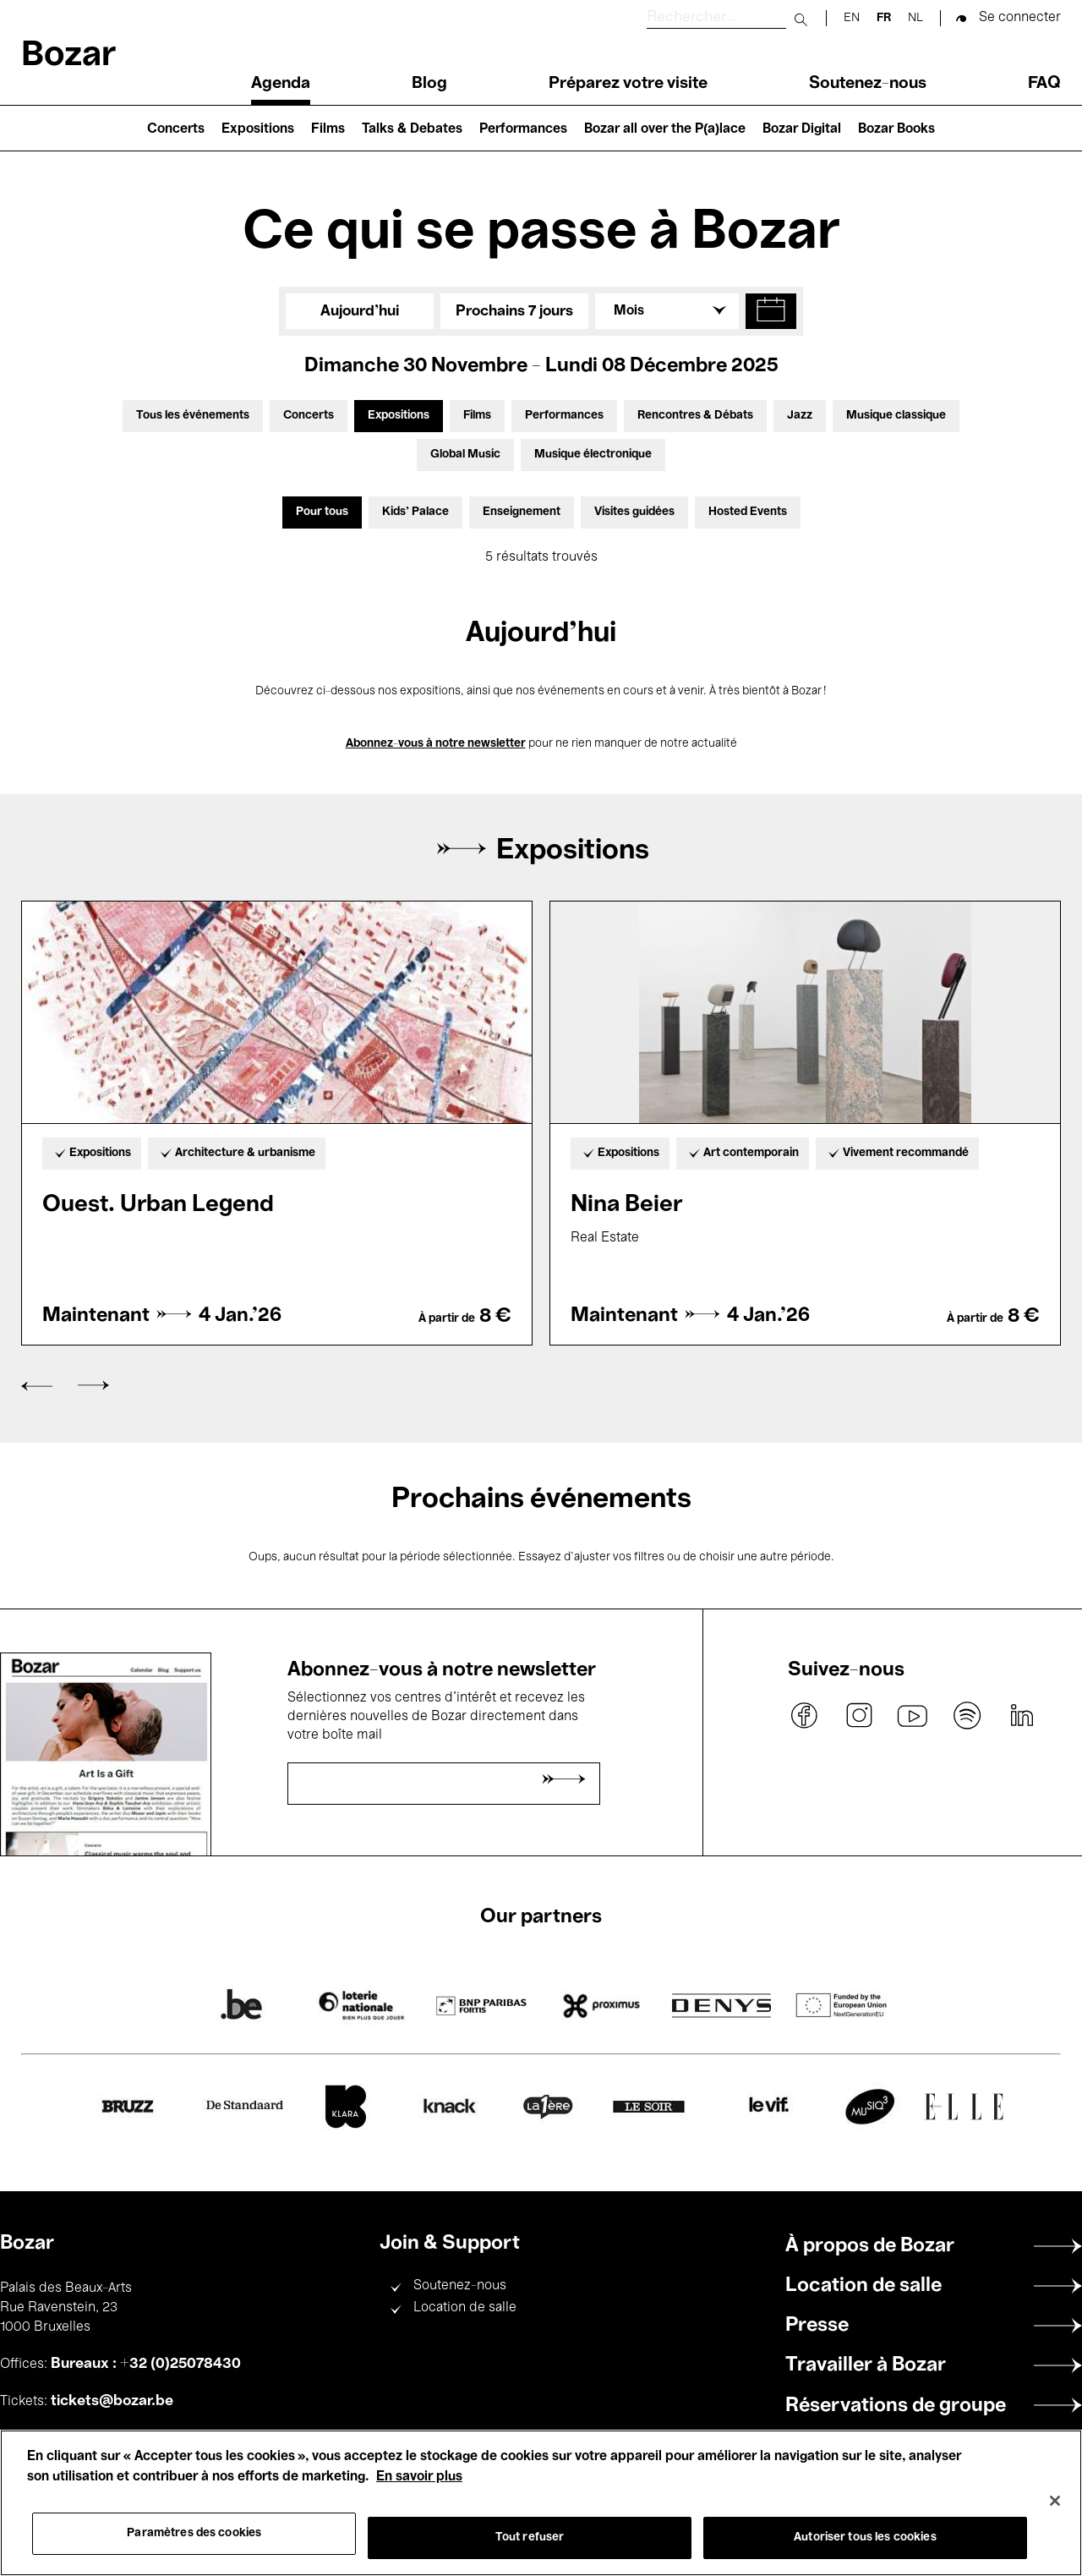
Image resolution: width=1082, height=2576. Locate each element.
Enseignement (521, 512)
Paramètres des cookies (194, 2533)
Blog (429, 83)
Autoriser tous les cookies (865, 2537)
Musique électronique (593, 454)
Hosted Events (747, 512)
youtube (913, 1716)
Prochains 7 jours (514, 311)
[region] (541, 2503)
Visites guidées (634, 512)
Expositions (257, 129)
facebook (805, 1716)
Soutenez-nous (867, 83)
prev (36, 1386)
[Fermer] (1055, 2500)
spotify (967, 1716)
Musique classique (896, 415)
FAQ (1044, 83)
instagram (859, 1716)
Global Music (465, 454)
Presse (817, 2325)
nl (915, 18)
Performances (523, 129)
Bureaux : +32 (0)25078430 (146, 2363)
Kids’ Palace (415, 512)
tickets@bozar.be (112, 2401)
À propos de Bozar (869, 2246)
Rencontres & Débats (695, 415)
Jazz (799, 415)
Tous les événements (192, 415)
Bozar (68, 56)
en (852, 18)
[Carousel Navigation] (541, 1385)
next (93, 1385)
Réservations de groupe (895, 2406)
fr (884, 18)
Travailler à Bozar (865, 2365)
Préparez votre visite (628, 83)
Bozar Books (896, 129)
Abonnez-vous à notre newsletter (436, 743)
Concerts (176, 129)
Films (328, 129)
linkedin (1021, 1716)
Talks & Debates (412, 129)
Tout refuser (530, 2537)
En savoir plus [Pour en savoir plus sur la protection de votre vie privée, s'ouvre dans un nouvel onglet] (419, 2477)
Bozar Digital (801, 129)
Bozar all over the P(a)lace (665, 129)
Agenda (280, 83)
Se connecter (1020, 18)
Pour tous (322, 512)
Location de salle (464, 2308)
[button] (771, 311)
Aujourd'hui (359, 311)
